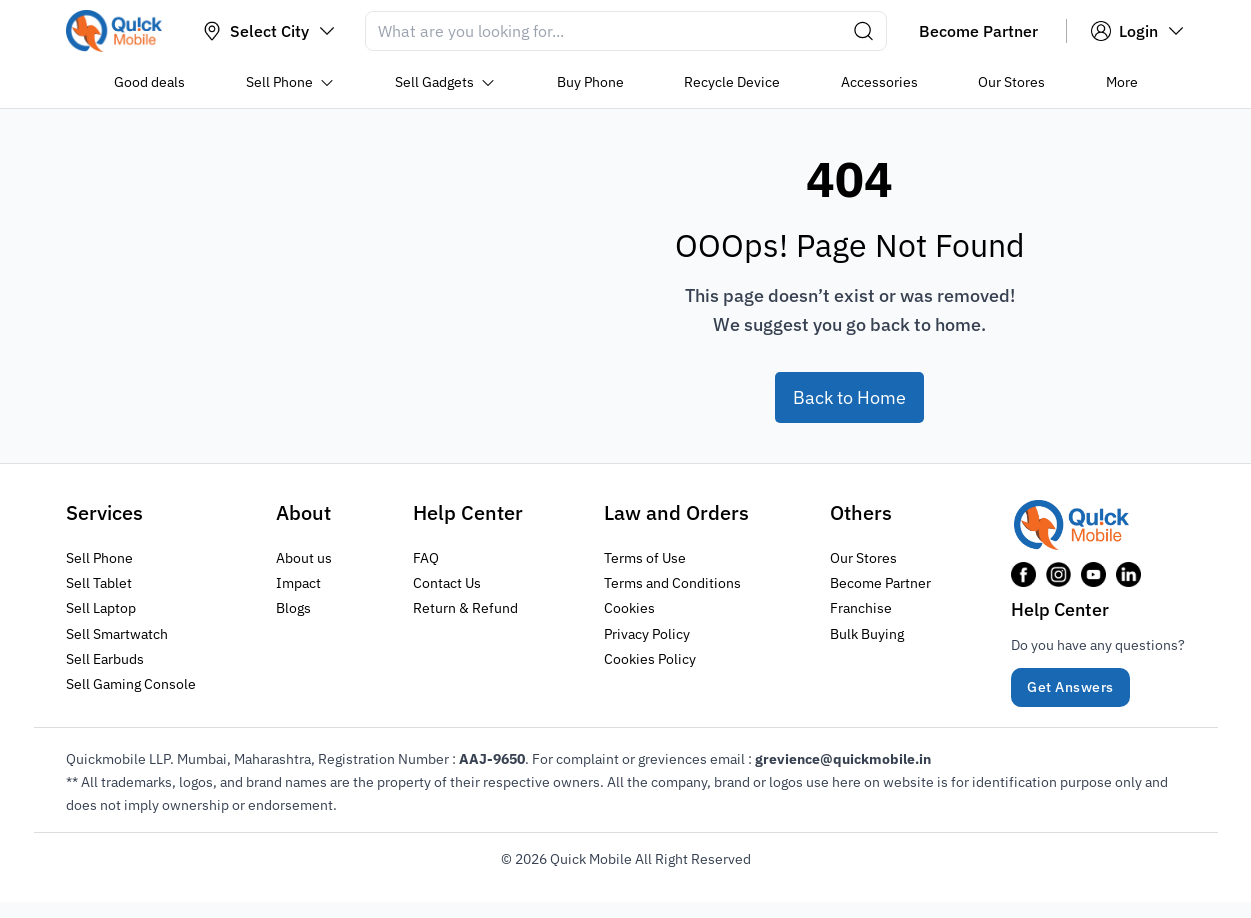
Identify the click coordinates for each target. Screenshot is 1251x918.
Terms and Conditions (672, 583)
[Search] (626, 31)
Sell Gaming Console (131, 683)
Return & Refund (465, 608)
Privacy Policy (647, 633)
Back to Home (849, 397)
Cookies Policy (650, 658)
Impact (298, 583)
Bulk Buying (867, 633)
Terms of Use (645, 558)
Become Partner (880, 583)
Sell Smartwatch (117, 633)
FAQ (426, 558)
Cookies (629, 608)
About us (304, 558)
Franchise (861, 608)
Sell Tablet (99, 583)
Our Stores (863, 558)
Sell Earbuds (105, 658)
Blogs (293, 608)
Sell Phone (99, 558)
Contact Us (447, 583)
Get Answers (1070, 687)
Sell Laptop (101, 608)
